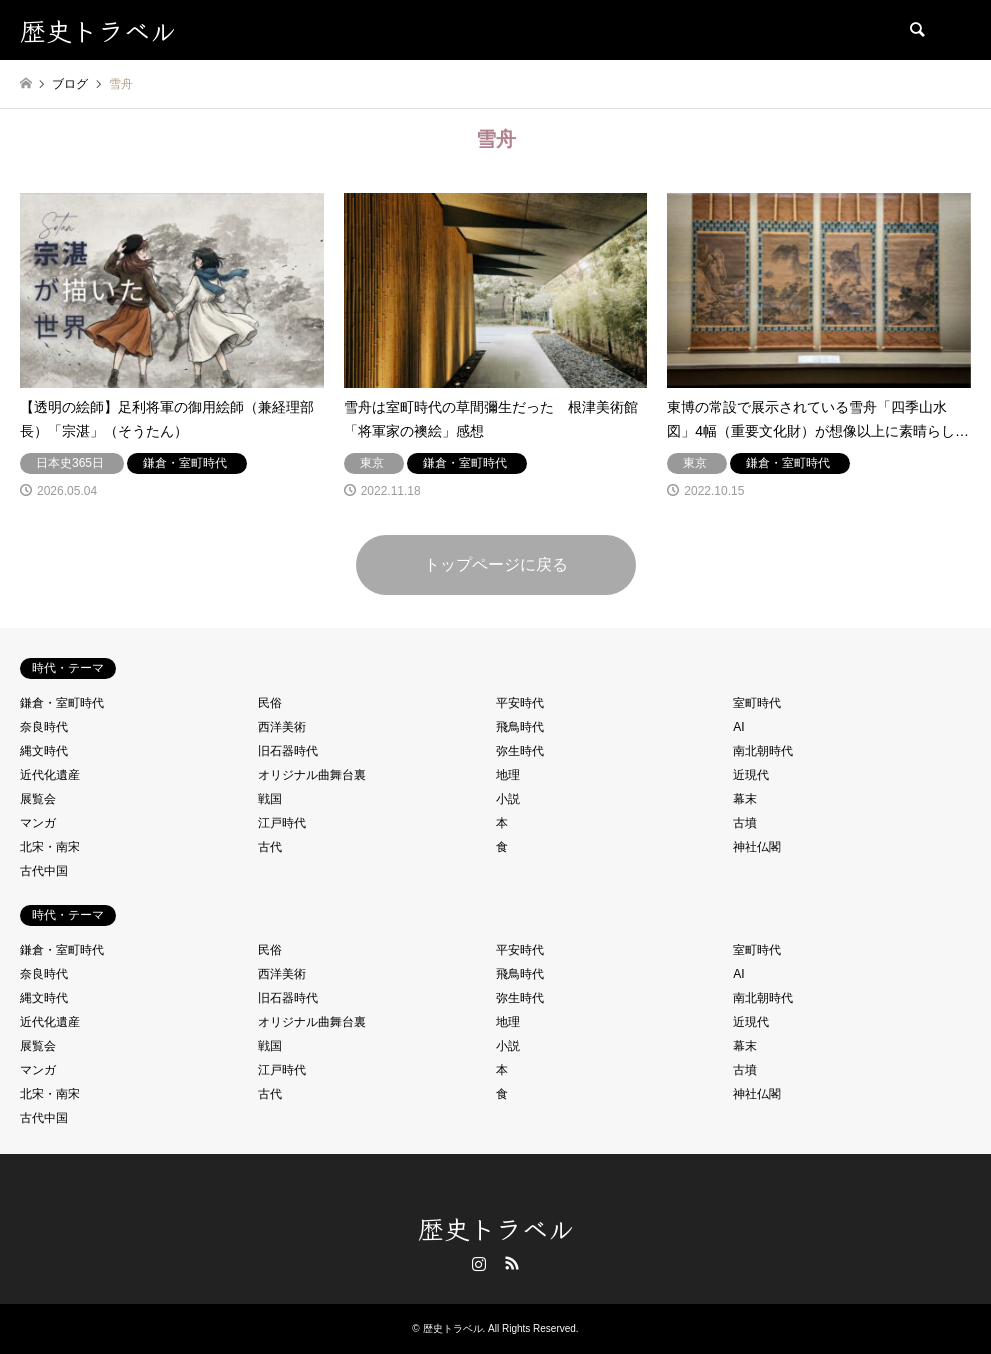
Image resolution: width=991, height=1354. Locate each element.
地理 (508, 775)
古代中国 (44, 871)
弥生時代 (520, 751)
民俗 (270, 703)
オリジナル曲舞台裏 (312, 775)
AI (738, 727)
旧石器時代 (288, 751)
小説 (508, 799)
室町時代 (757, 703)
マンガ (38, 823)
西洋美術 (282, 727)
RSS (512, 1263)
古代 (270, 847)
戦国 (270, 799)
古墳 (745, 823)
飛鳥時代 (520, 727)
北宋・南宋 (50, 847)
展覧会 (38, 799)
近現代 (751, 775)
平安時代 (520, 703)
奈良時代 (44, 727)
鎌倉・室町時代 (62, 703)
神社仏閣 (757, 847)
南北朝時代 (763, 751)
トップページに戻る (496, 564)
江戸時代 (282, 823)
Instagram (479, 1263)
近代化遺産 (50, 775)
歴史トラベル (496, 1227)
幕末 (745, 799)
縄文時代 (44, 751)
